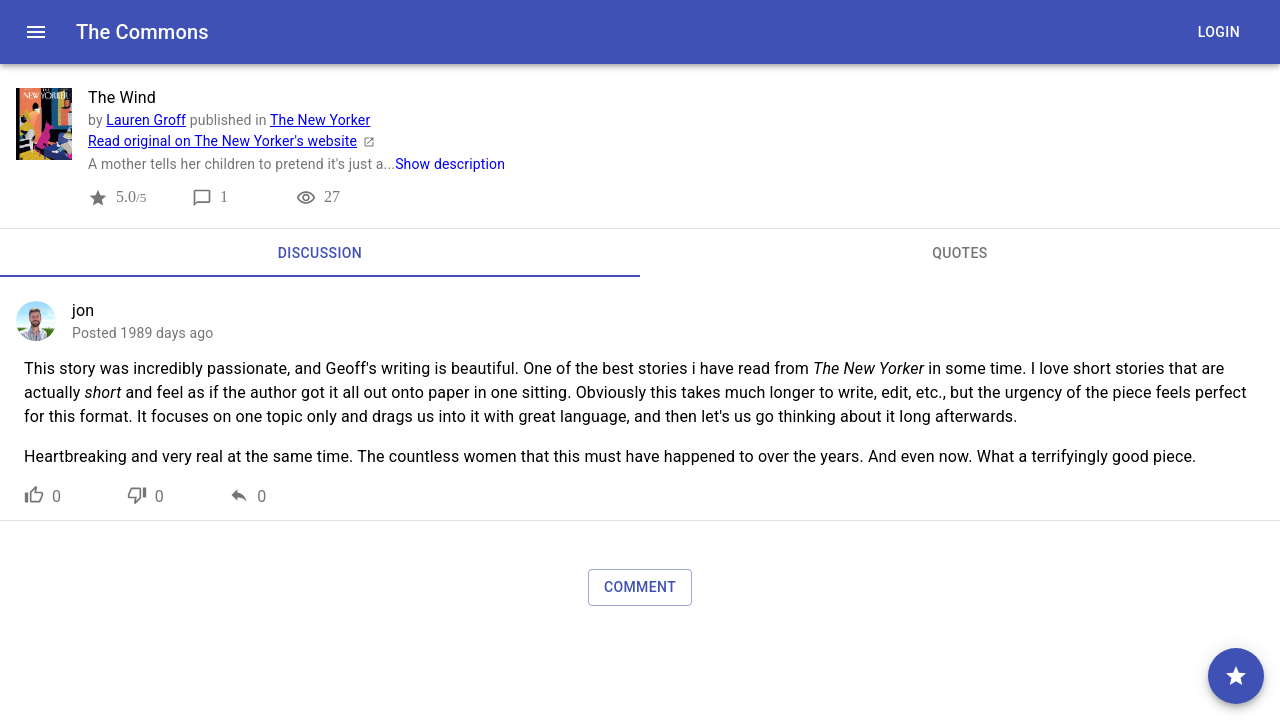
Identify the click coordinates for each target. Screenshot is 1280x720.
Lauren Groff (146, 120)
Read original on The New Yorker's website (234, 141)
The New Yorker (320, 120)
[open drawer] (36, 32)
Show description (450, 164)
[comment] (1236, 676)
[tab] (320, 253)
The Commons (142, 32)
